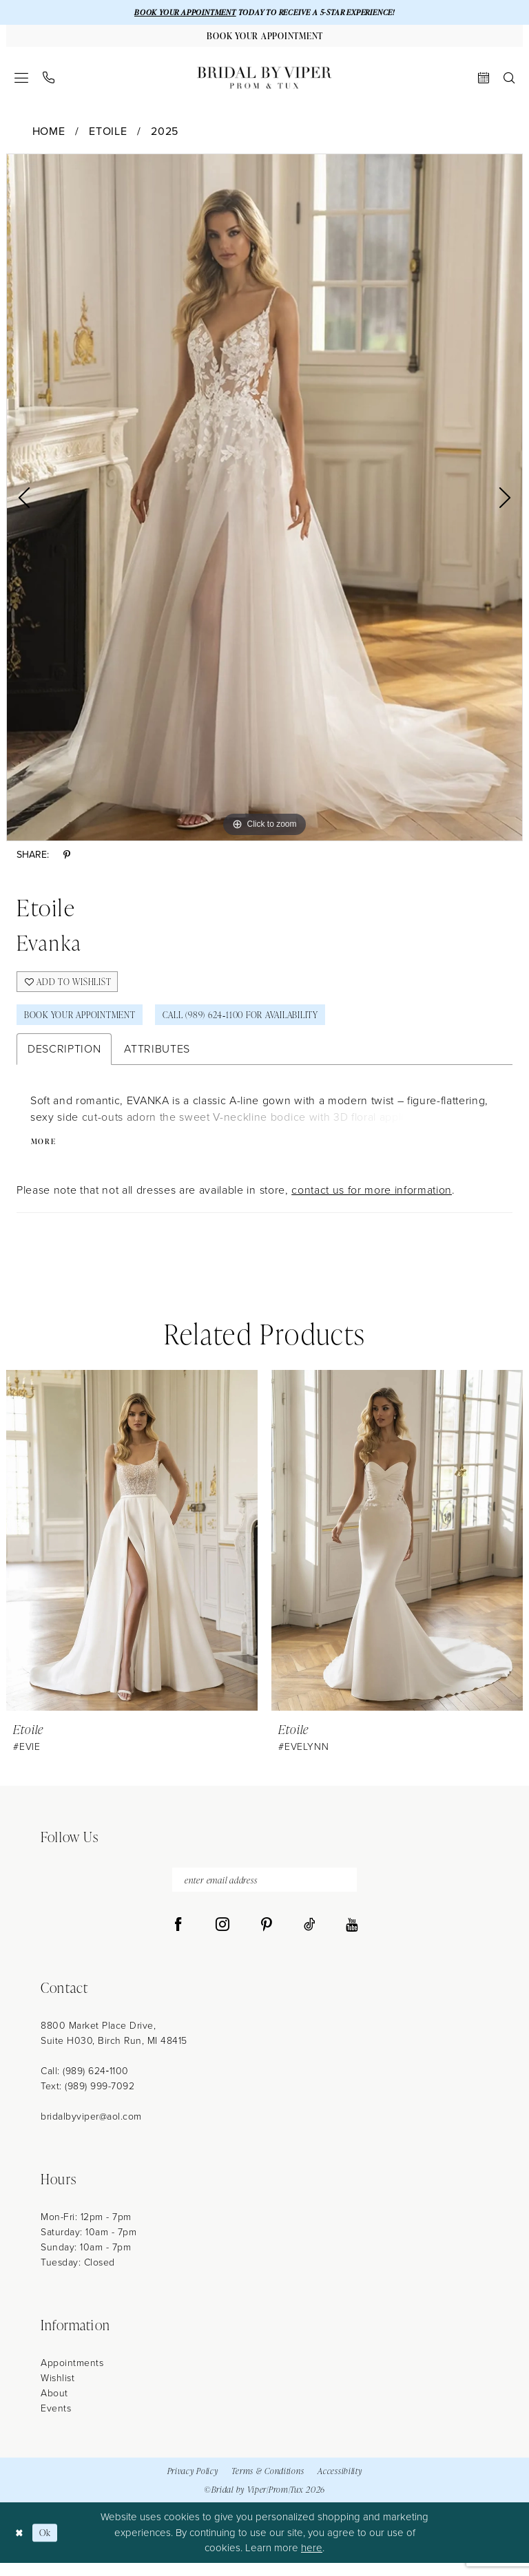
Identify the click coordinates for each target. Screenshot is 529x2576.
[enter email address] (264, 1892)
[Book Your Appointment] (264, 38)
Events (56, 2422)
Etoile (108, 134)
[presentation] (132, 1551)
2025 (164, 134)
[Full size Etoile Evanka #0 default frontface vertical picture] (264, 501)
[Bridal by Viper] (264, 80)
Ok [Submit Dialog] (48, 2546)
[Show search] (509, 80)
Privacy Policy (192, 2484)
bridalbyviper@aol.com (91, 2130)
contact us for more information (371, 1201)
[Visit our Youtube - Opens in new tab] (351, 1938)
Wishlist (57, 2392)
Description (64, 1059)
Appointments (72, 2376)
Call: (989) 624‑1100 (85, 2085)
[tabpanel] (264, 501)
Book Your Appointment (87, 1023)
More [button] (45, 1151)
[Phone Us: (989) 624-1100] (49, 81)
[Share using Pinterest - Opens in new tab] (67, 859)
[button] (22, 80)
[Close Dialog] (20, 2546)
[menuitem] (22, 80)
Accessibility (340, 2484)
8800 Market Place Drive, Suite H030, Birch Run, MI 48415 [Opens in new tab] (114, 2047)
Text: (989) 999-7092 (87, 2100)
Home (48, 134)
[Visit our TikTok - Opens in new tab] (309, 1938)
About (54, 2407)
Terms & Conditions (267, 2484)
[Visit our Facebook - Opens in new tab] (178, 1938)
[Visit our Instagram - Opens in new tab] (222, 1938)
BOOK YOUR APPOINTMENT (176, 13)
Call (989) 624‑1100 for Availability (264, 1023)
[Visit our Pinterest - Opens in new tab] (266, 1938)
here (311, 2561)
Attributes (157, 1059)
